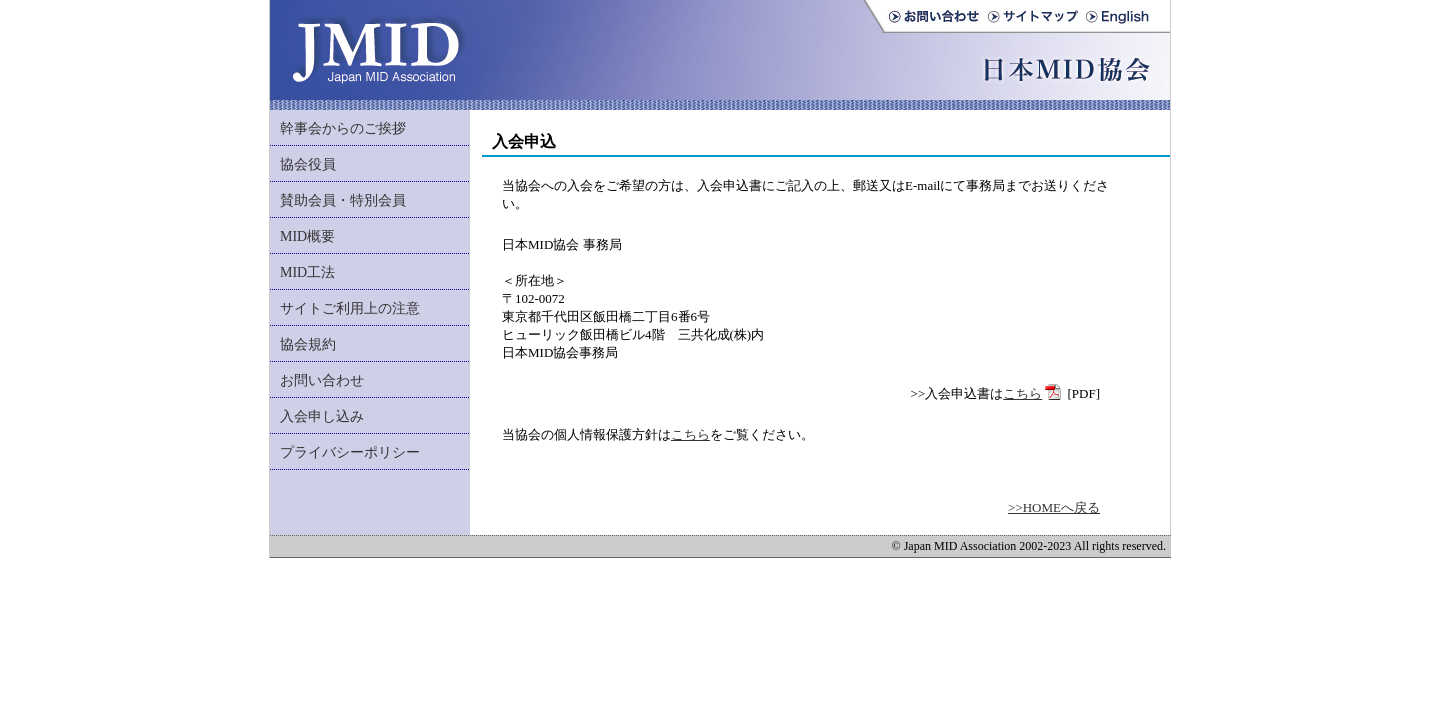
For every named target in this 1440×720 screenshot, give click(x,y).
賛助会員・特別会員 (343, 200)
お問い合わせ (322, 380)
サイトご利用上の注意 (350, 308)
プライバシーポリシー (350, 452)
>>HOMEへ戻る (1054, 507)
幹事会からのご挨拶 (343, 128)
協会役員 (308, 164)
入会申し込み (322, 416)
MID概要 (307, 236)
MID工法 (307, 272)
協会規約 (308, 344)
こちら (1022, 393)
